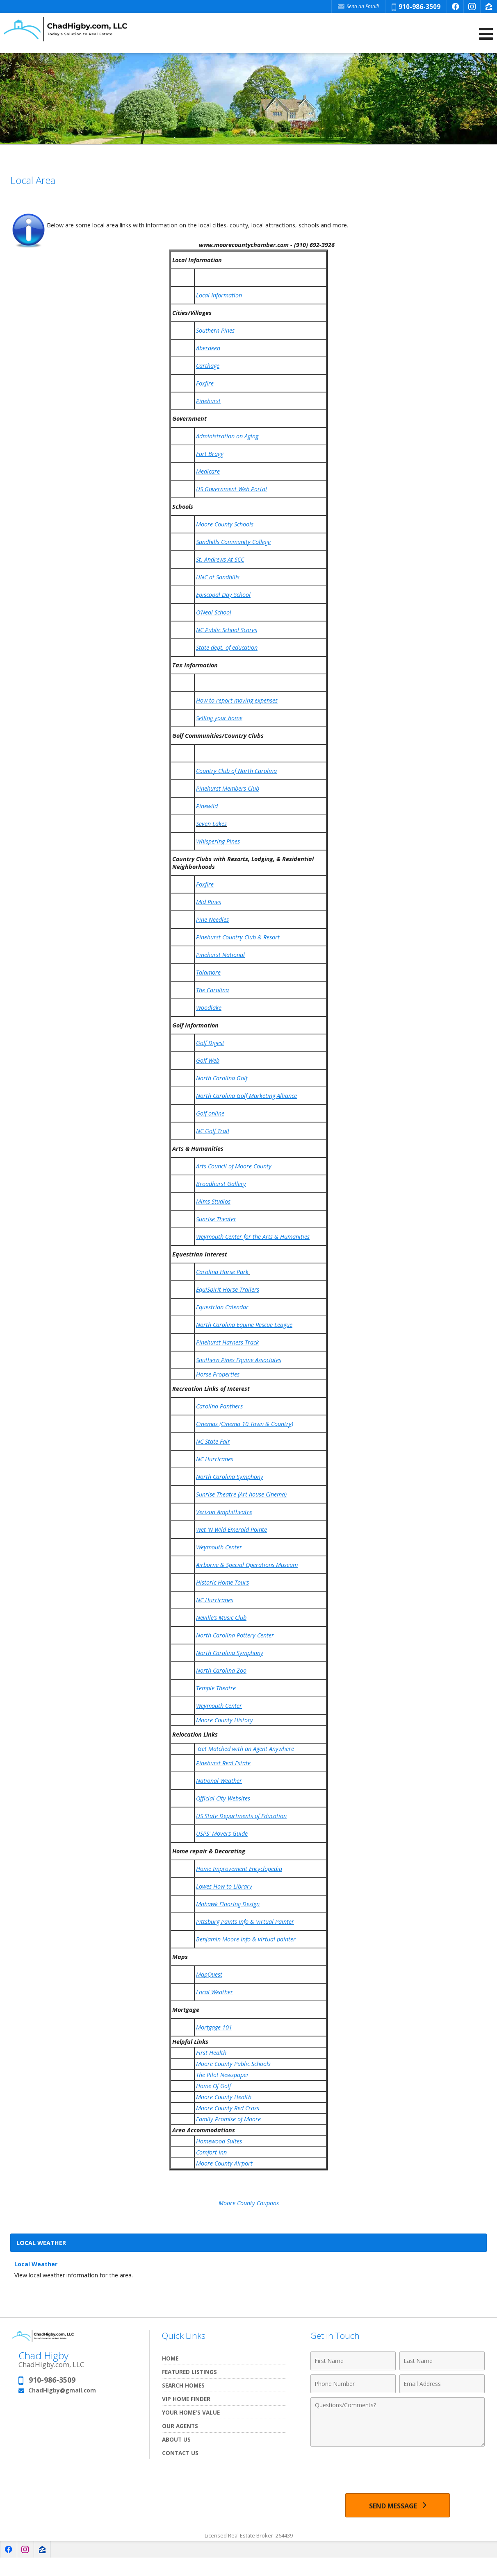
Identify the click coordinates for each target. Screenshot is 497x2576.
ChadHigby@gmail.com (62, 2390)
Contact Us (180, 2453)
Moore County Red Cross (227, 2108)
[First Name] (353, 2361)
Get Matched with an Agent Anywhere (246, 1749)
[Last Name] (442, 2361)
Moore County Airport (224, 2163)
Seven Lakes (211, 824)
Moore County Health (223, 2097)
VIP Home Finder (186, 2399)
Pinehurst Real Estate (223, 1763)
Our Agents (180, 2426)
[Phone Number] (353, 2383)
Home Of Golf (213, 2086)
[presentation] (397, 2471)
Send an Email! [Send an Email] (358, 6)
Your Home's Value (191, 2412)
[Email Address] (442, 2383)
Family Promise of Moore (229, 2119)
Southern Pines (215, 330)
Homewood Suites (219, 2141)
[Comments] (397, 2422)
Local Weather (36, 2264)
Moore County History (224, 1720)
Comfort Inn (211, 2152)
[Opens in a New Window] (455, 6)
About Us (176, 2439)
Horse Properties (217, 1374)
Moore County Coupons (249, 2203)
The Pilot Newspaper (222, 2075)
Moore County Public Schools (233, 2064)
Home (170, 2358)
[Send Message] (397, 2505)
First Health (211, 2053)
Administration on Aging (227, 436)
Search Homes (183, 2385)
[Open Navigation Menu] (486, 33)
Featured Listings (189, 2372)
